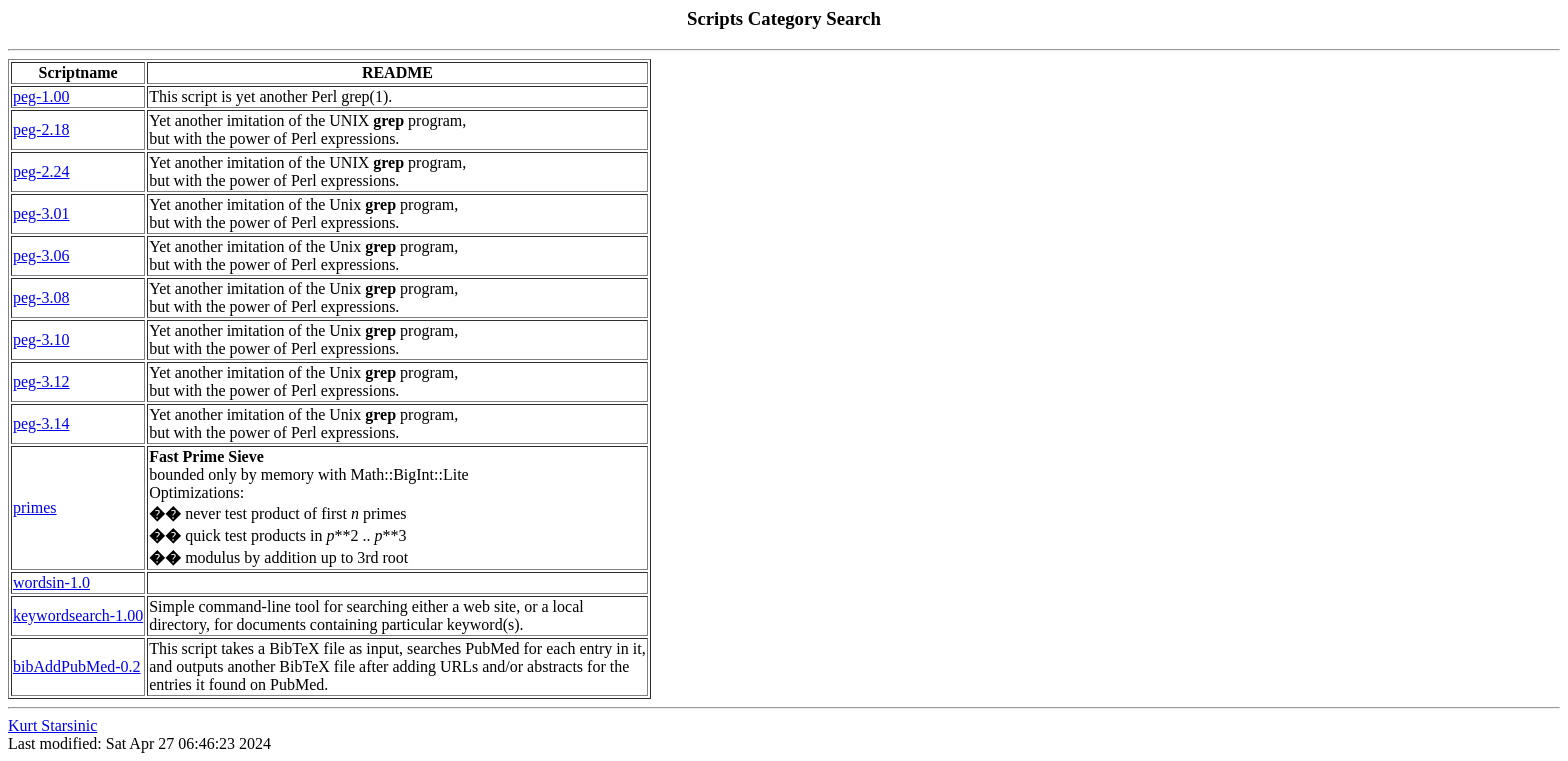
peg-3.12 (41, 381)
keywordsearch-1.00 (78, 615)
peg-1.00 (41, 96)
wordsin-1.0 (51, 582)
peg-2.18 (41, 129)
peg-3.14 (41, 423)
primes (35, 507)
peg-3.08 (41, 297)
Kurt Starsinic (52, 725)
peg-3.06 (41, 255)
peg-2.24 (41, 171)
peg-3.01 (41, 213)
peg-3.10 (41, 339)
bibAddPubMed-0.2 (77, 666)
